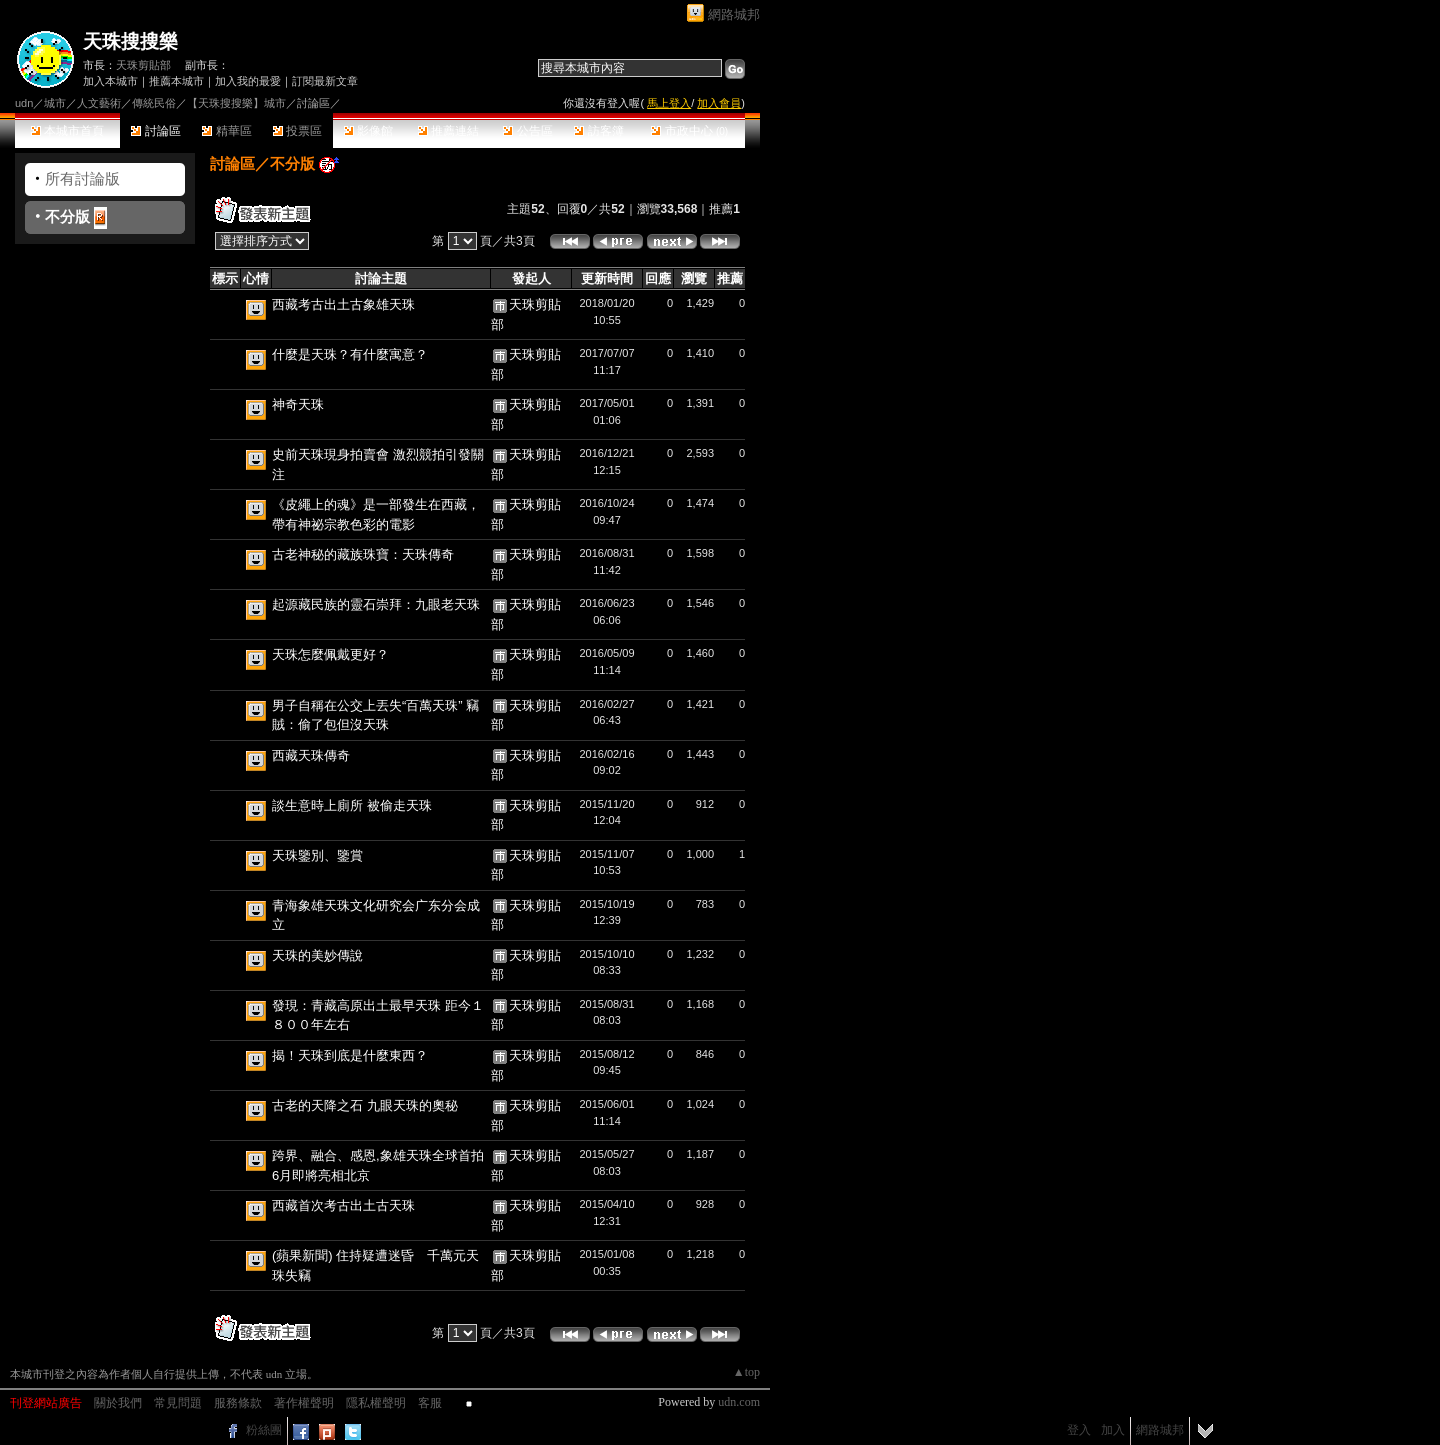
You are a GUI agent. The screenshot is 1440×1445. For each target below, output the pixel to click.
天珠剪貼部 (143, 65)
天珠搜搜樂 (130, 41)
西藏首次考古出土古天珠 (343, 1205)
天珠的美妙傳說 (317, 955)
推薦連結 (448, 131)
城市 (55, 103)
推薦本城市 (176, 81)
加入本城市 (110, 81)
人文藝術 (99, 103)
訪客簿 (598, 131)
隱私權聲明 (376, 1403)
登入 (1079, 1430)
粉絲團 (264, 1430)
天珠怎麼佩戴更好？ (330, 654)
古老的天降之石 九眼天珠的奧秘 (365, 1105)
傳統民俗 (154, 103)
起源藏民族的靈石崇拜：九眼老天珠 (376, 604)
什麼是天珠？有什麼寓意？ (350, 354)
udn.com (739, 1402)
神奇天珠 (298, 404)
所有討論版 (82, 178)
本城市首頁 (67, 131)
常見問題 (178, 1403)
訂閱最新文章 (325, 81)
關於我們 (118, 1403)
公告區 (527, 131)
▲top (746, 1372)
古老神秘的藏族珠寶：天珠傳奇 (363, 554)
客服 (430, 1403)
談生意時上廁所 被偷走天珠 (352, 805)
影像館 (368, 131)
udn (24, 103)
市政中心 (689, 131)
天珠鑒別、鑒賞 (317, 855)
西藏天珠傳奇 (311, 755)
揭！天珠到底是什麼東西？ (350, 1055)
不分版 (67, 216)
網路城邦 (734, 14)
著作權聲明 (304, 1403)
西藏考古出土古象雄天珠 (343, 304)
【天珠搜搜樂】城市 (236, 103)
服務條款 (238, 1403)
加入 (1113, 1430)
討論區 (155, 131)
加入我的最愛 (248, 81)
